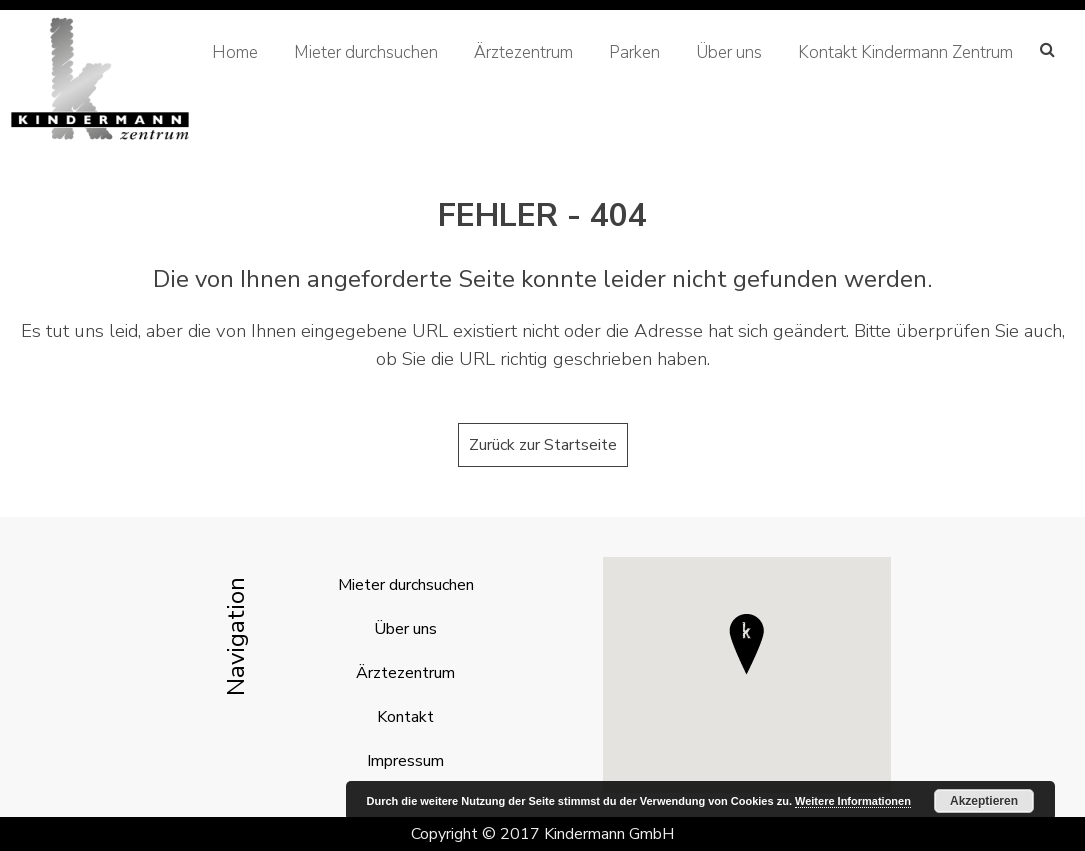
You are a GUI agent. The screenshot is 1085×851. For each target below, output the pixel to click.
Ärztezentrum (523, 52)
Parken (634, 52)
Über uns (729, 52)
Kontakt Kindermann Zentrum (905, 52)
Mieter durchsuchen (366, 52)
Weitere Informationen (853, 801)
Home (235, 52)
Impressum (405, 761)
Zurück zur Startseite (543, 445)
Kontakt (405, 717)
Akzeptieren (984, 801)
